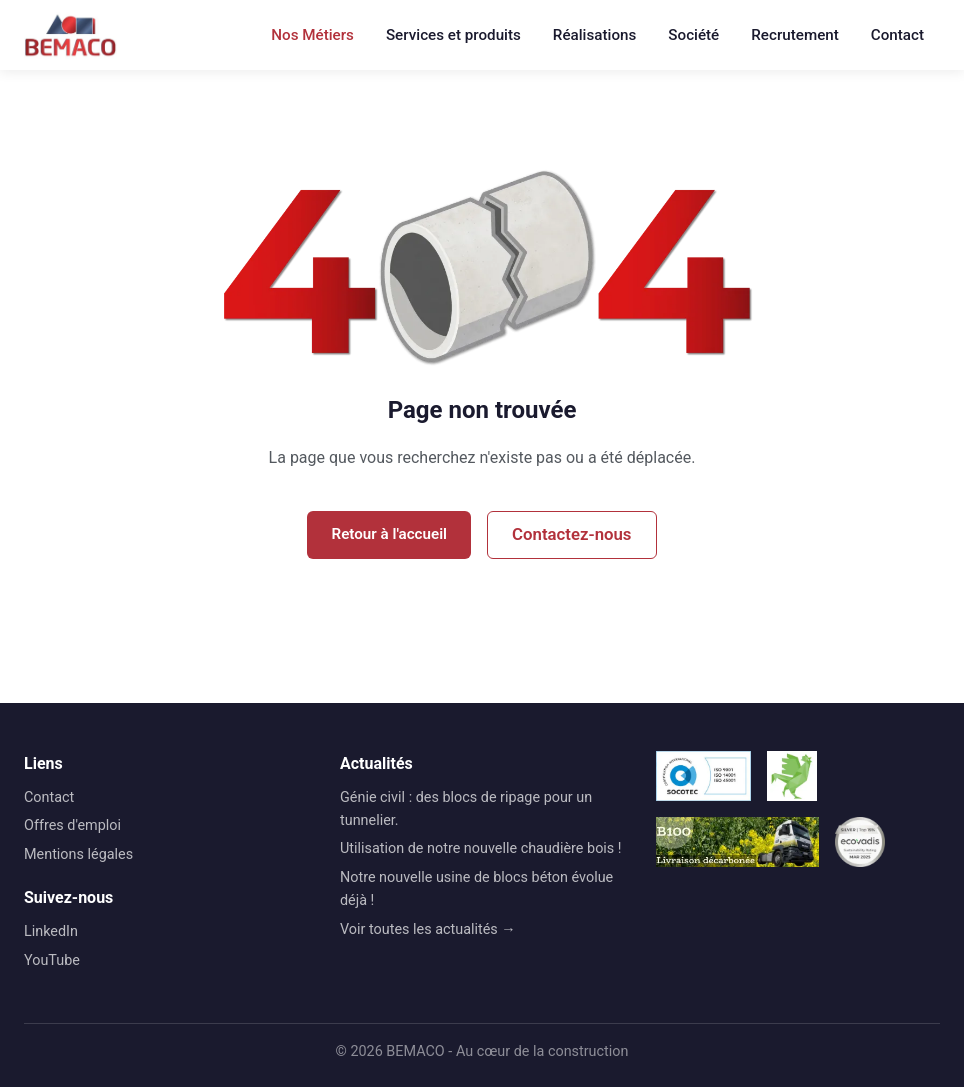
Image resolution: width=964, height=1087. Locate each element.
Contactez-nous (571, 534)
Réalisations (594, 35)
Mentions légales (78, 854)
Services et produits (453, 35)
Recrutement (795, 35)
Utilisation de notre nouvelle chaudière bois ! (481, 848)
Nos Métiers (312, 35)
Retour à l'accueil (389, 534)
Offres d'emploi (72, 825)
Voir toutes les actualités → (428, 929)
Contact (897, 35)
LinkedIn (51, 931)
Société (693, 35)
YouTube (52, 960)
